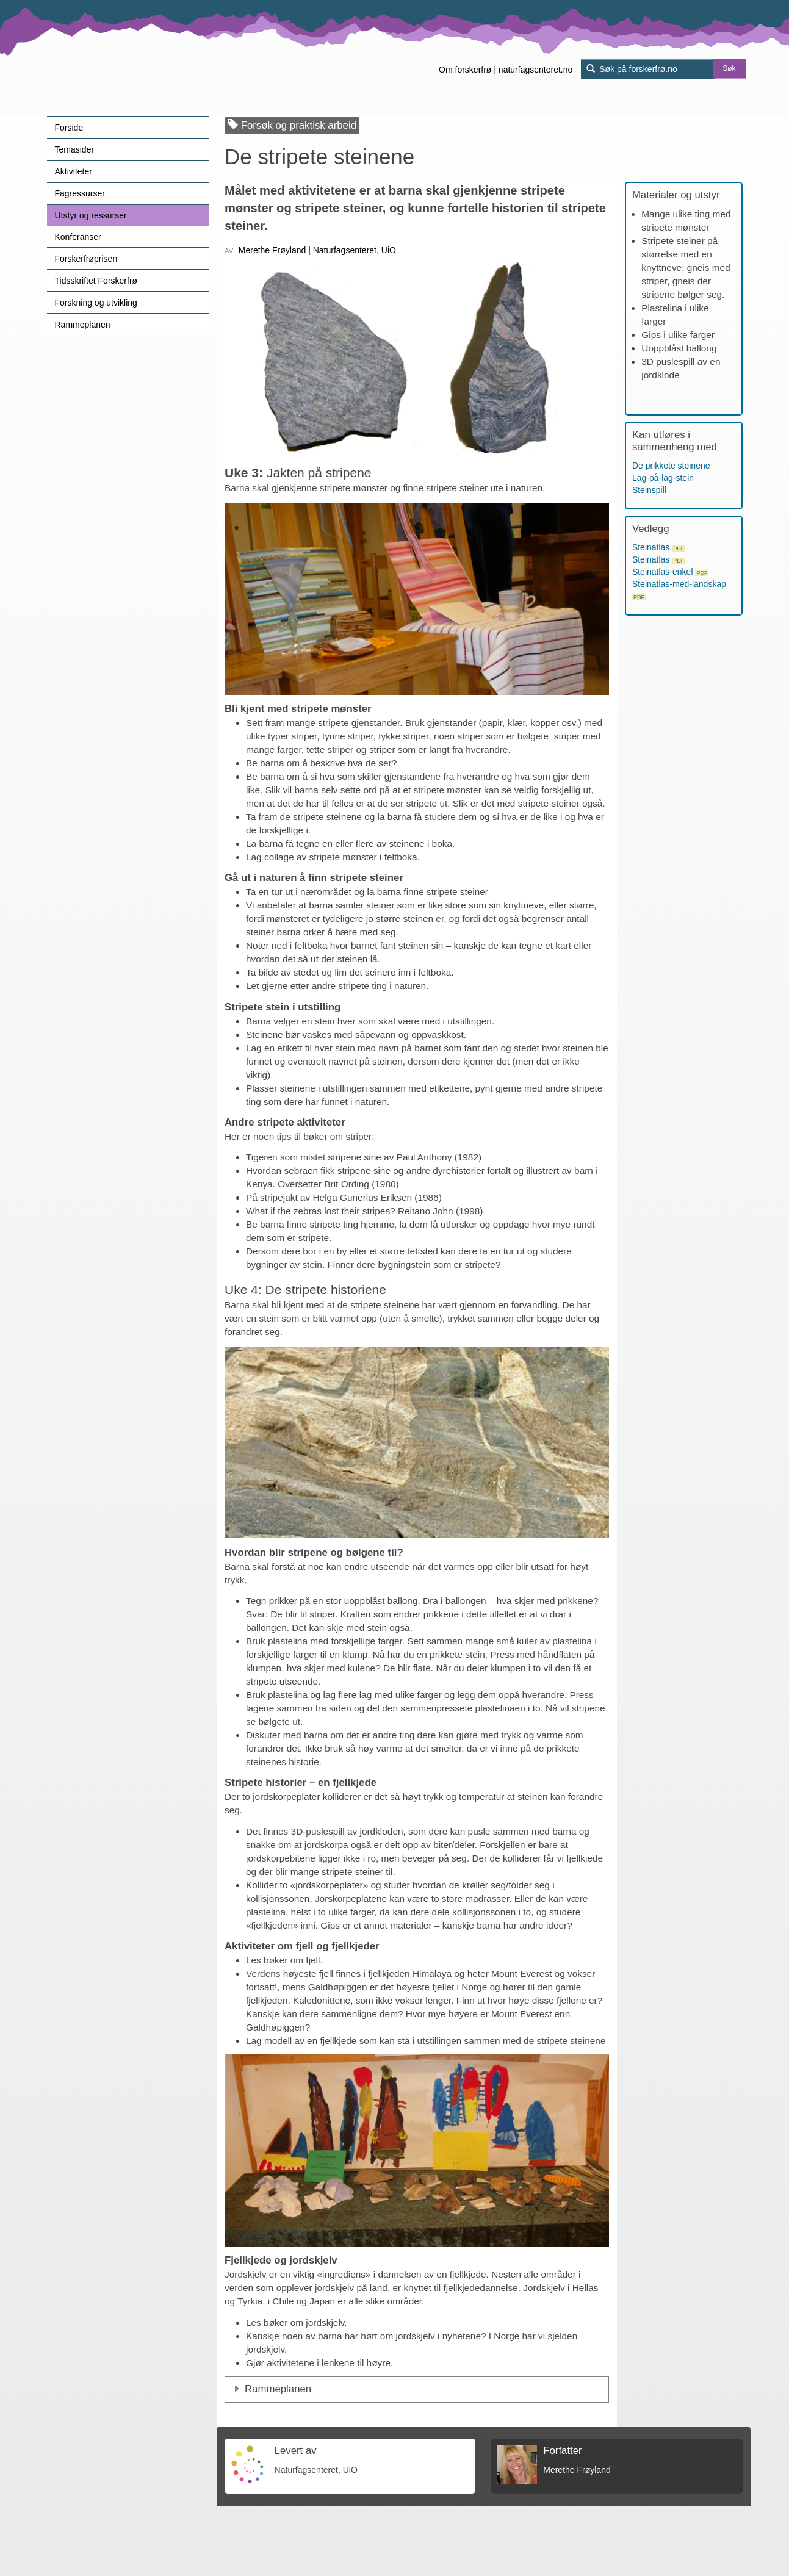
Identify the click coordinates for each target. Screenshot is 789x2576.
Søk (728, 69)
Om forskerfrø (465, 69)
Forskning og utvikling (96, 303)
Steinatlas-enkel (670, 572)
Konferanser (78, 237)
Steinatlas (658, 547)
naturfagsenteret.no (535, 69)
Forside (69, 127)
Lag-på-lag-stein (663, 478)
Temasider (75, 149)
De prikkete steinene (671, 465)
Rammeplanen (82, 324)
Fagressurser (80, 193)
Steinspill (649, 490)
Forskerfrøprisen (86, 259)
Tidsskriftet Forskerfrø (96, 281)
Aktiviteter (73, 171)
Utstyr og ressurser (91, 215)
